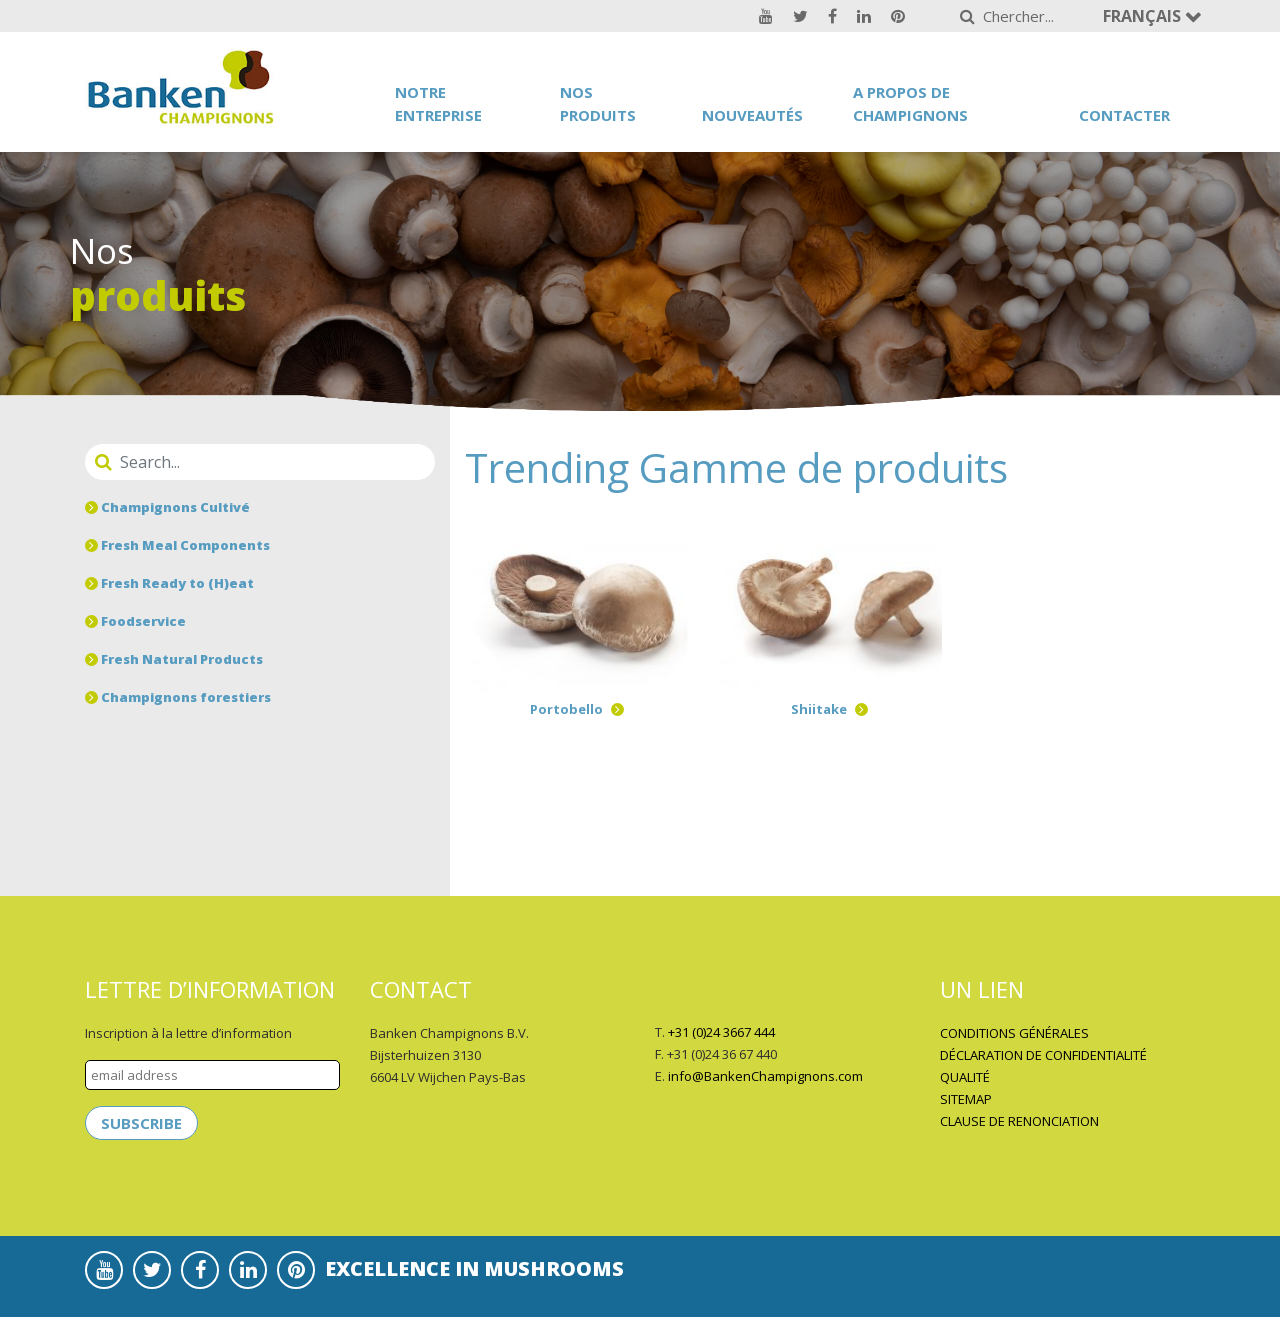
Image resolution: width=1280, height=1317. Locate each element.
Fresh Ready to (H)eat (169, 583)
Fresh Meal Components (177, 545)
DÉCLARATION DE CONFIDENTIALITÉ (1043, 1055)
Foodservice (135, 621)
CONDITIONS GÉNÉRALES (1014, 1033)
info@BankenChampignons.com (765, 1076)
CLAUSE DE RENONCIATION (1019, 1121)
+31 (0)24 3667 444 (721, 1032)
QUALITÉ (965, 1077)
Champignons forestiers (178, 697)
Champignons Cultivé (167, 507)
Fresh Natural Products (174, 659)
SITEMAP (966, 1099)
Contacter (1124, 115)
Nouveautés (752, 115)
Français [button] (1144, 16)
